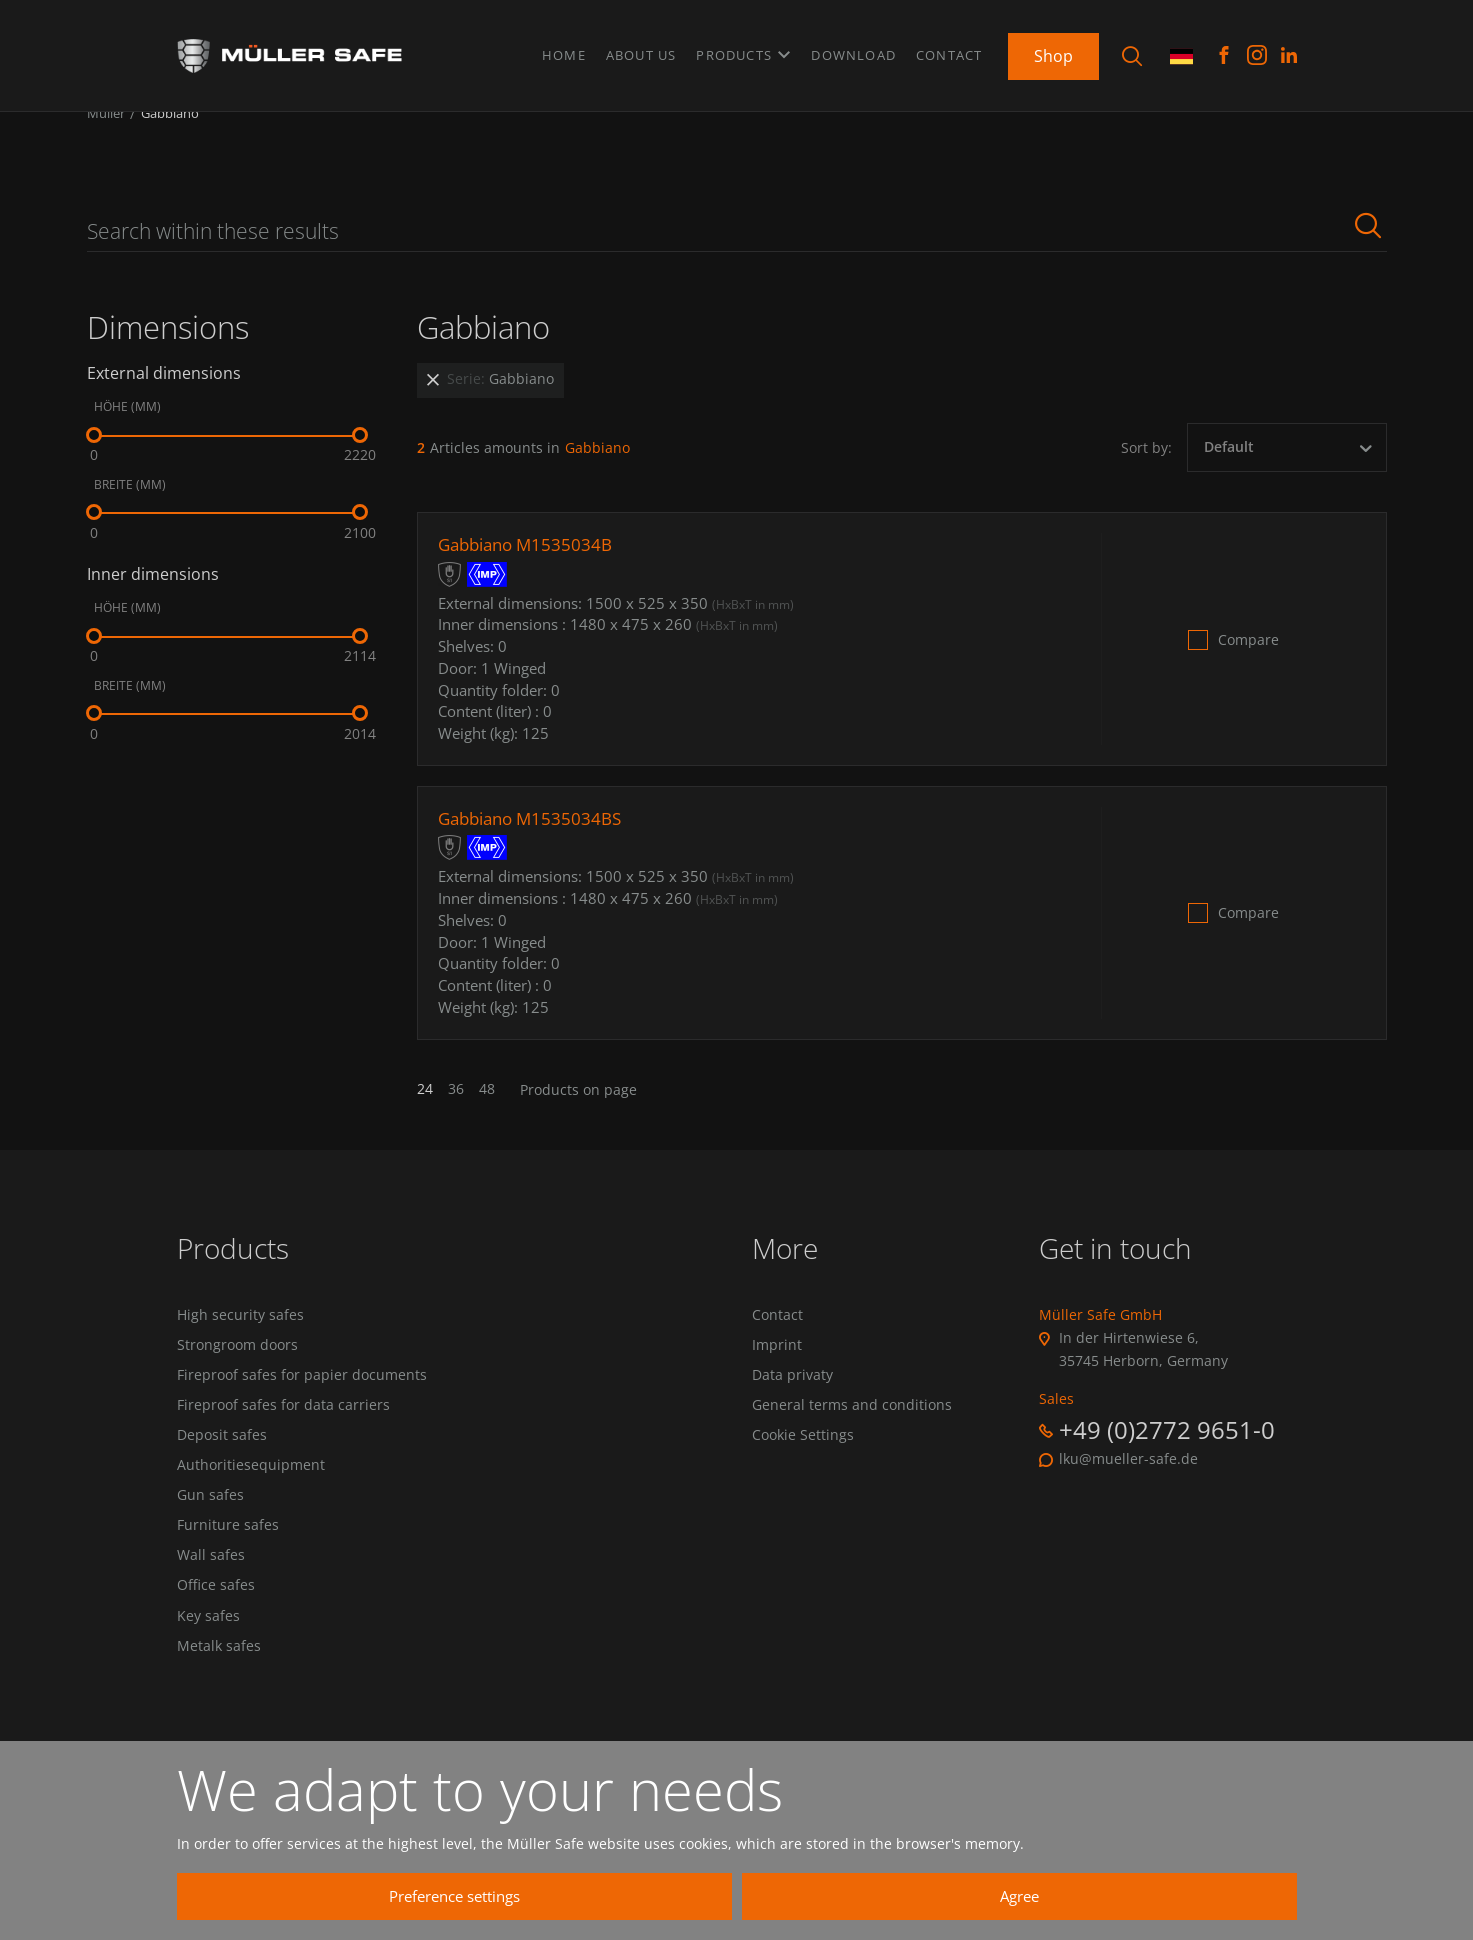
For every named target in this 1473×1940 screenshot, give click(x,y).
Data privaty (792, 1406)
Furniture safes (228, 1572)
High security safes (240, 1340)
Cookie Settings (803, 1473)
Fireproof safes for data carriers (283, 1439)
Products (743, 49)
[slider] (94, 460)
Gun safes (210, 1539)
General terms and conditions (852, 1439)
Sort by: (1146, 472)
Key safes (208, 1672)
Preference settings (711, 1896)
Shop (1053, 49)
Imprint (777, 1373)
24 (425, 1114)
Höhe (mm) (127, 432)
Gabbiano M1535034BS (535, 843)
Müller (106, 138)
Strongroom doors (237, 1373)
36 (456, 1114)
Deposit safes (222, 1473)
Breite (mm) (130, 510)
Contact (949, 49)
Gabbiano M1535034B (530, 569)
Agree (1086, 1896)
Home (564, 49)
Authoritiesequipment (251, 1506)
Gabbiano (170, 138)
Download (853, 49)
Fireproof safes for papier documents (302, 1406)
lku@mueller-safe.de (1128, 1484)
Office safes (216, 1639)
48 (487, 1114)
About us (641, 49)
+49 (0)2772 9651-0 (1167, 1454)
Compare (1248, 664)
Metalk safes (219, 1705)
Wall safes (211, 1605)
